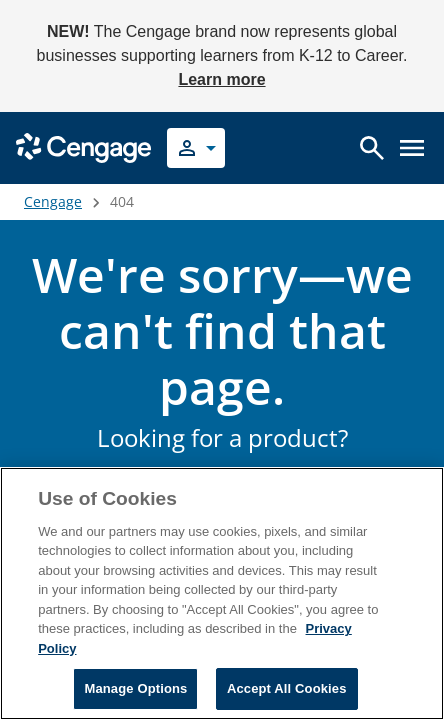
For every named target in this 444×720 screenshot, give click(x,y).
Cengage (53, 201)
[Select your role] (196, 148)
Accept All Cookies (287, 688)
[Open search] (372, 148)
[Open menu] (412, 148)
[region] (222, 593)
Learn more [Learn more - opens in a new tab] (221, 79)
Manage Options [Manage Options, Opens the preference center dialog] (135, 688)
